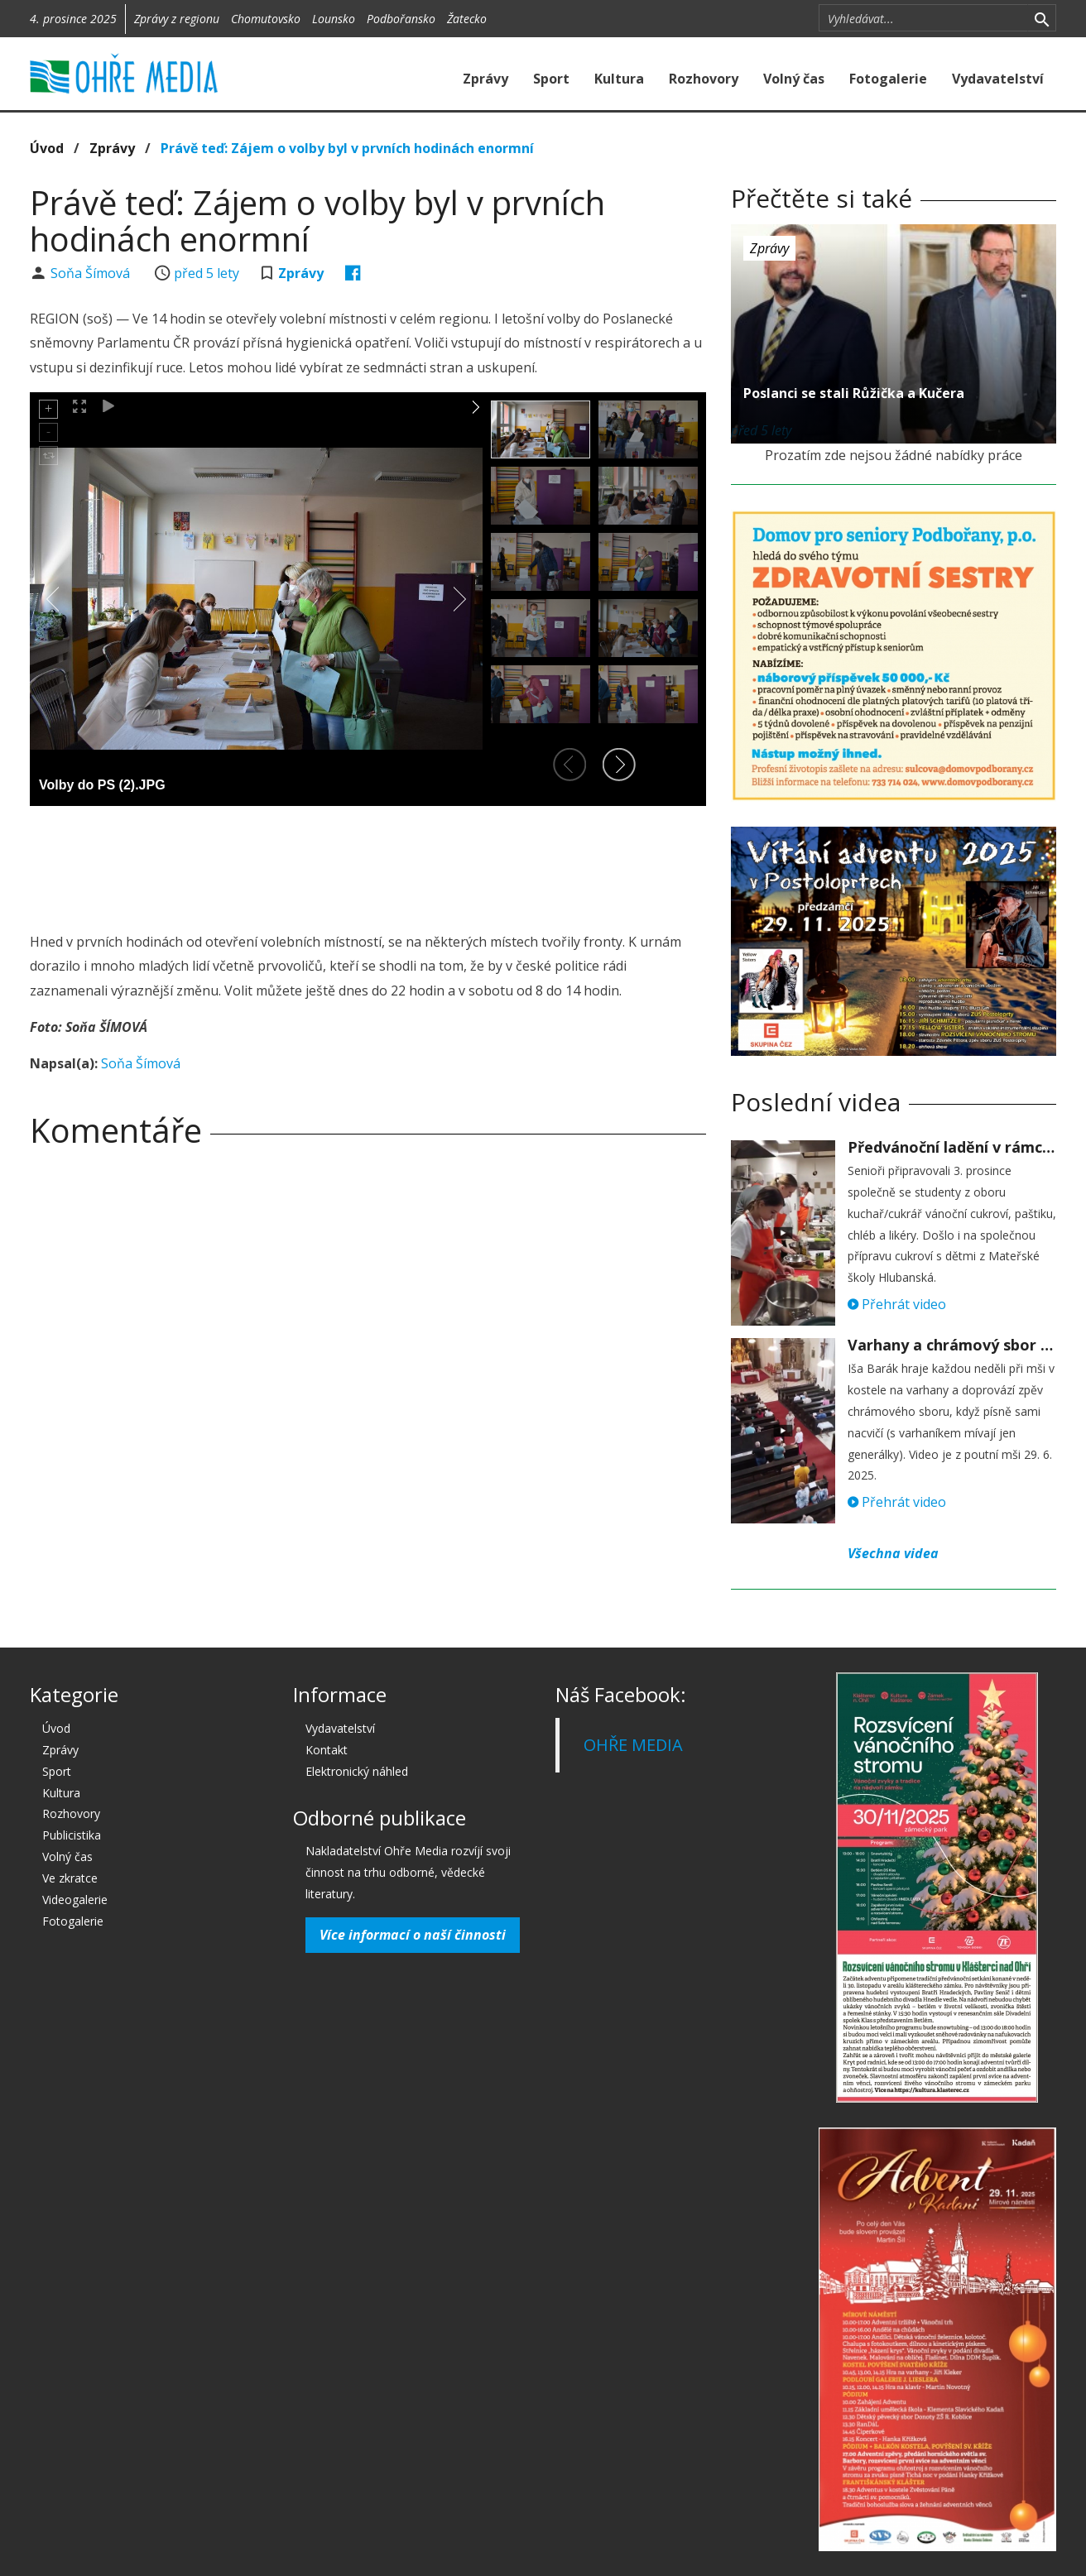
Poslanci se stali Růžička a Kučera (853, 393)
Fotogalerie (888, 79)
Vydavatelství (998, 79)
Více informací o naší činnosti (413, 1935)
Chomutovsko (265, 18)
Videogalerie (75, 1899)
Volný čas (793, 79)
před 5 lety (206, 273)
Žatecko (467, 18)
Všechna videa (893, 1553)
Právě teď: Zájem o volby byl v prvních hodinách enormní (347, 148)
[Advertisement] (367, 864)
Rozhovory (703, 79)
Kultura (619, 79)
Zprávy (485, 79)
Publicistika (71, 1835)
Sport (551, 79)
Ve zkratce (70, 1878)
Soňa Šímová (91, 273)
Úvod (47, 148)
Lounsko (333, 18)
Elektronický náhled (356, 1771)
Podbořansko (401, 18)
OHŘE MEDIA (633, 1745)
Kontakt (326, 1750)
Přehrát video (897, 1304)
